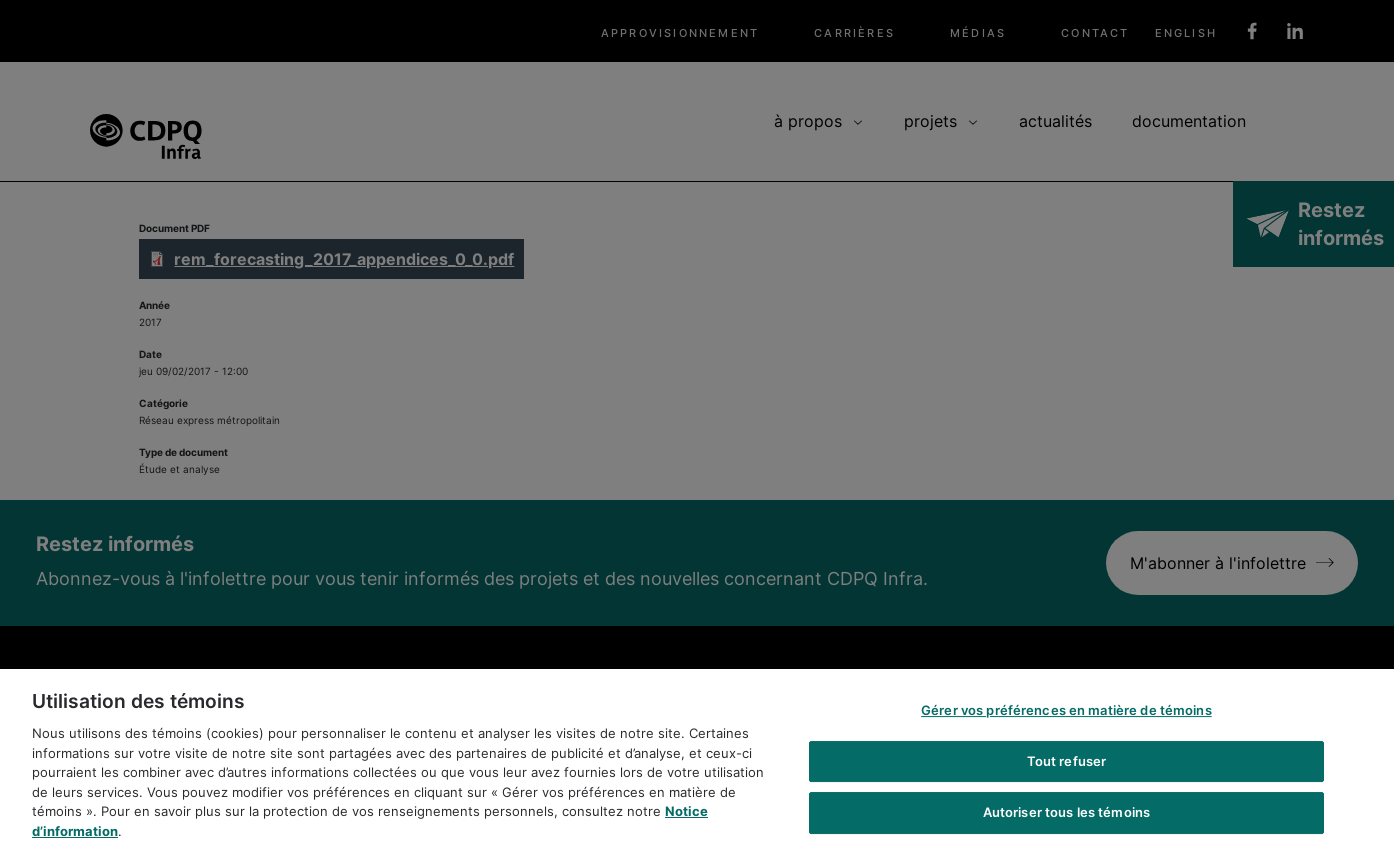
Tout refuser (1067, 771)
